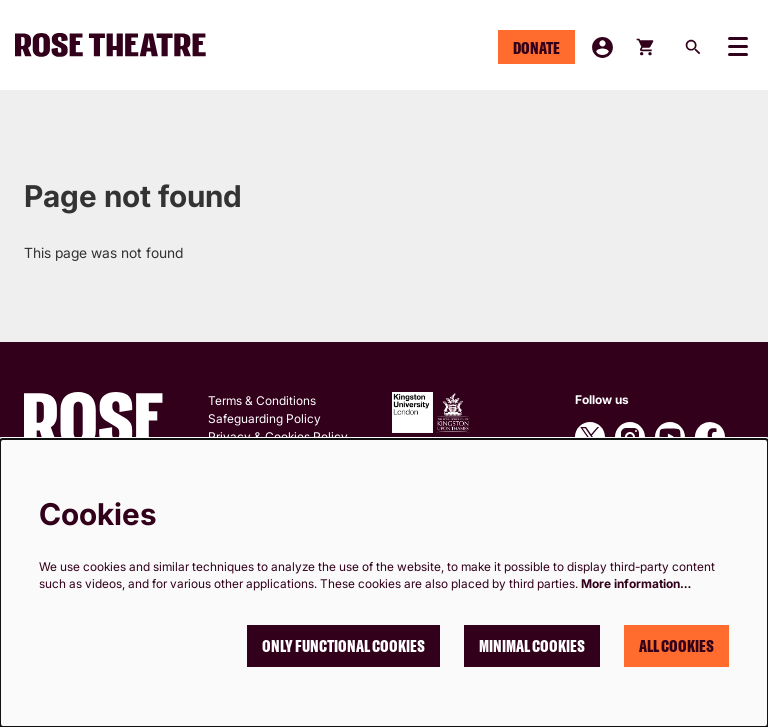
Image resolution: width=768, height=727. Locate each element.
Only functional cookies (343, 646)
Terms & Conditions (262, 400)
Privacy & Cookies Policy (278, 436)
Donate (536, 48)
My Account (602, 47)
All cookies (676, 646)
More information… (636, 583)
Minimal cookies (532, 646)
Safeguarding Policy (264, 418)
